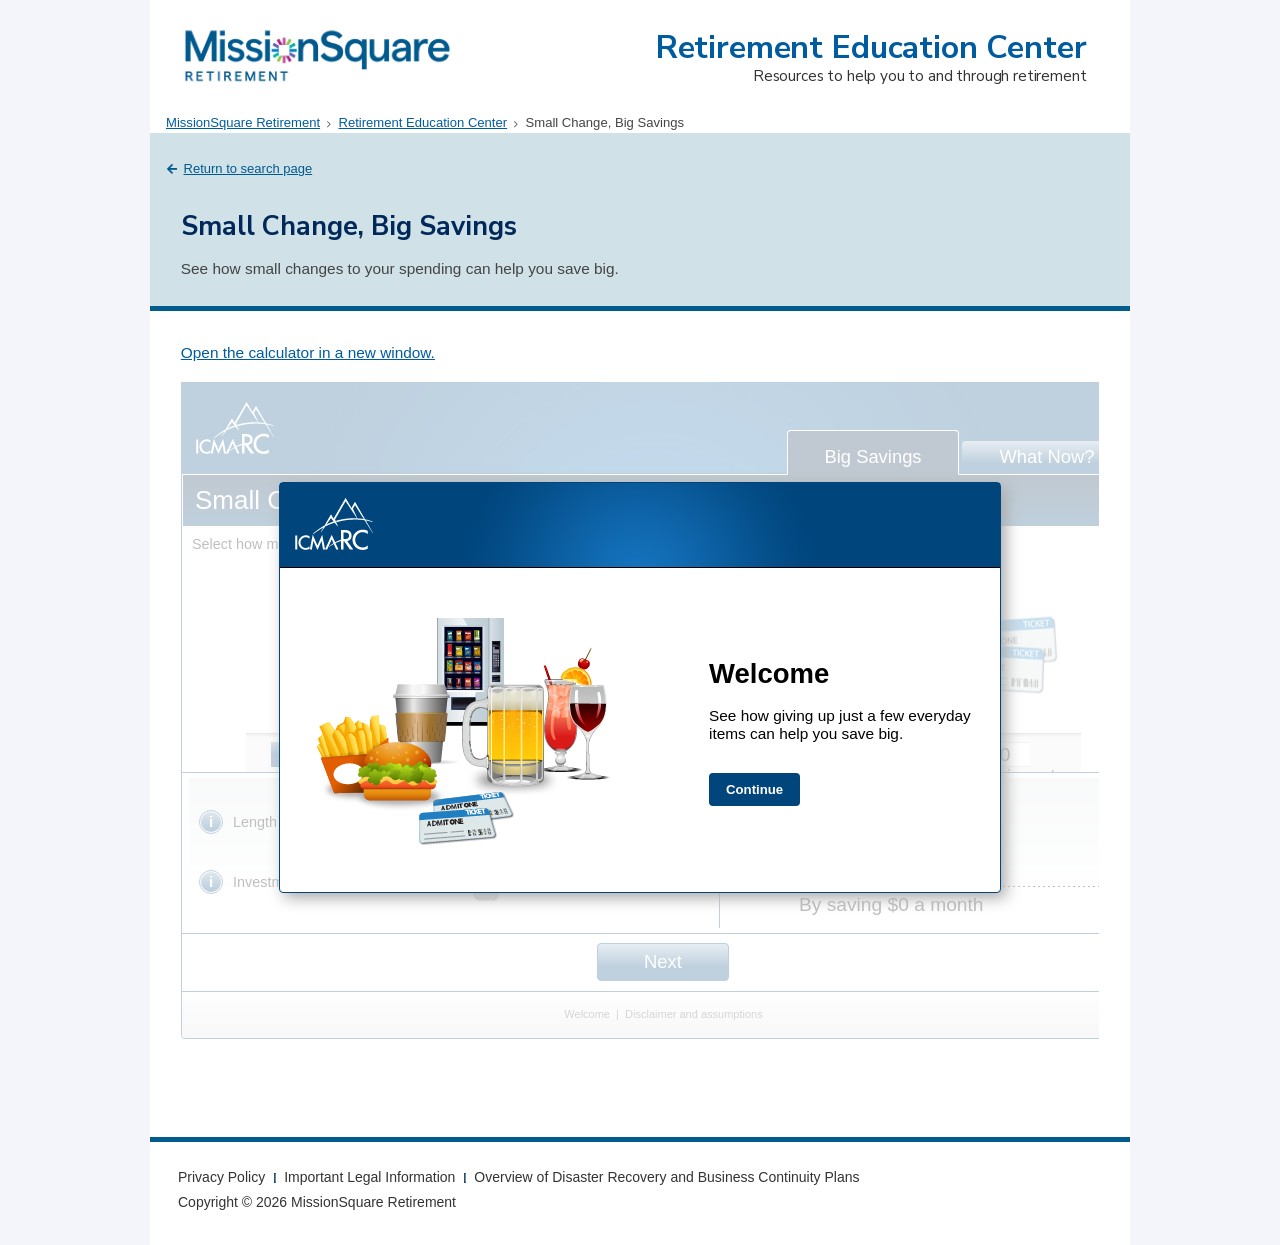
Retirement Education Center (871, 47)
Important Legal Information (369, 1177)
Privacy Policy (221, 1177)
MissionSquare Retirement (243, 122)
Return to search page (248, 168)
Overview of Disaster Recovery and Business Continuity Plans (666, 1177)
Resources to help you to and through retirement (919, 75)
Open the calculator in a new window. (308, 352)
